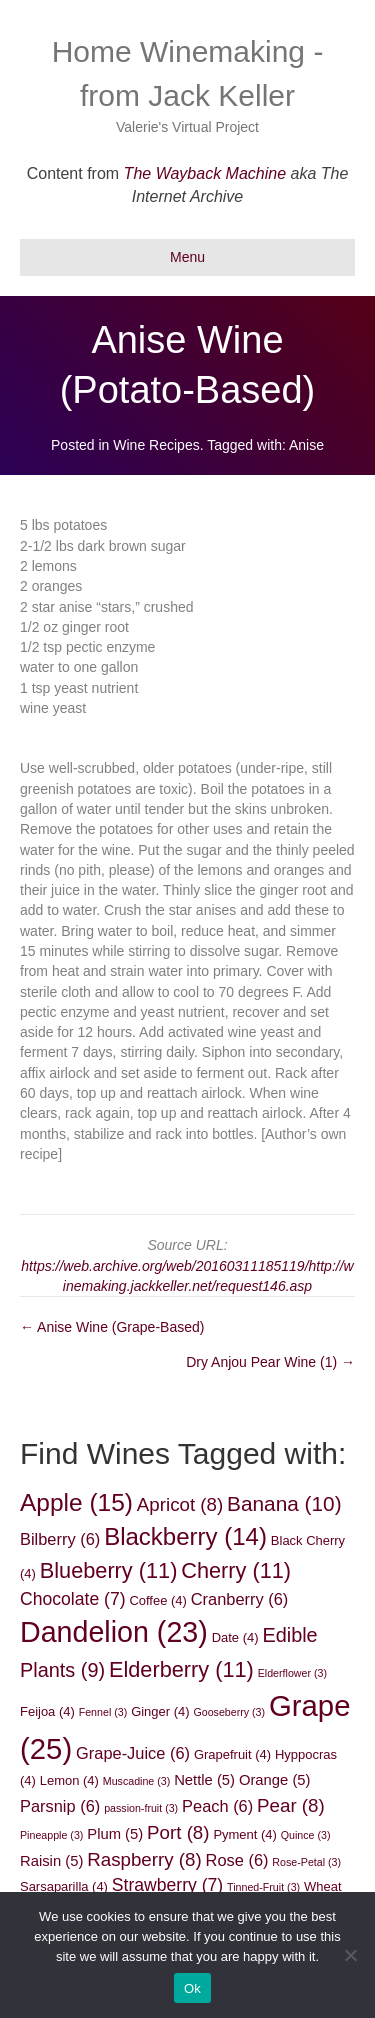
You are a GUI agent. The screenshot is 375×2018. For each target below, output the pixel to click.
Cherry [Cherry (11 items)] (236, 1570)
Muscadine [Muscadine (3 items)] (137, 1781)
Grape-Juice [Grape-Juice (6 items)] (133, 1753)
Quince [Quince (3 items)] (306, 1835)
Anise (306, 445)
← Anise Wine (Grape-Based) (112, 1327)
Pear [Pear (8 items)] (291, 1805)
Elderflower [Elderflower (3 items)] (292, 1673)
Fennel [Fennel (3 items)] (103, 1712)
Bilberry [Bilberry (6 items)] (60, 1539)
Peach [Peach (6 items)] (217, 1806)
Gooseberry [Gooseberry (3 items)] (229, 1712)
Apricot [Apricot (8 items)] (180, 1504)
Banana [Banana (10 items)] (284, 1503)
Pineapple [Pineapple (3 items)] (51, 1835)
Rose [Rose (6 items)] (237, 1860)
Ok (192, 1988)
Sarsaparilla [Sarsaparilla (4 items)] (64, 1886)
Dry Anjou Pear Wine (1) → (270, 1362)
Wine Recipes (156, 445)
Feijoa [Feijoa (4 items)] (47, 1711)
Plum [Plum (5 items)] (115, 1834)
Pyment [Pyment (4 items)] (244, 1834)
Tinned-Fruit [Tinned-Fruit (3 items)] (263, 1887)
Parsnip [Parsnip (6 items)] (60, 1806)
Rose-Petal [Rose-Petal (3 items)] (306, 1862)
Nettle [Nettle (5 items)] (204, 1780)
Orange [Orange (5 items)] (275, 1780)
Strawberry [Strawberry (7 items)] (167, 1885)
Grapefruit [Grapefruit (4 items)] (232, 1754)
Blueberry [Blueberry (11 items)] (109, 1570)
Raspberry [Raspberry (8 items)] (144, 1859)
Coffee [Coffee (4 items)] (157, 1600)
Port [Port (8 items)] (178, 1832)
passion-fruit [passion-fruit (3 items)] (141, 1808)
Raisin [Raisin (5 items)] (51, 1861)
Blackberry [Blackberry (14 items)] (185, 1536)
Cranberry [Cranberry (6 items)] (240, 1599)
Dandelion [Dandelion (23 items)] (114, 1632)
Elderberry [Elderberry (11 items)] (181, 1669)
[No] (350, 1955)
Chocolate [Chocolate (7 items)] (73, 1599)
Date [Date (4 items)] (235, 1637)
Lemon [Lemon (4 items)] (69, 1780)
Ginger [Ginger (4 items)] (160, 1711)
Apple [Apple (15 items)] (76, 1502)
